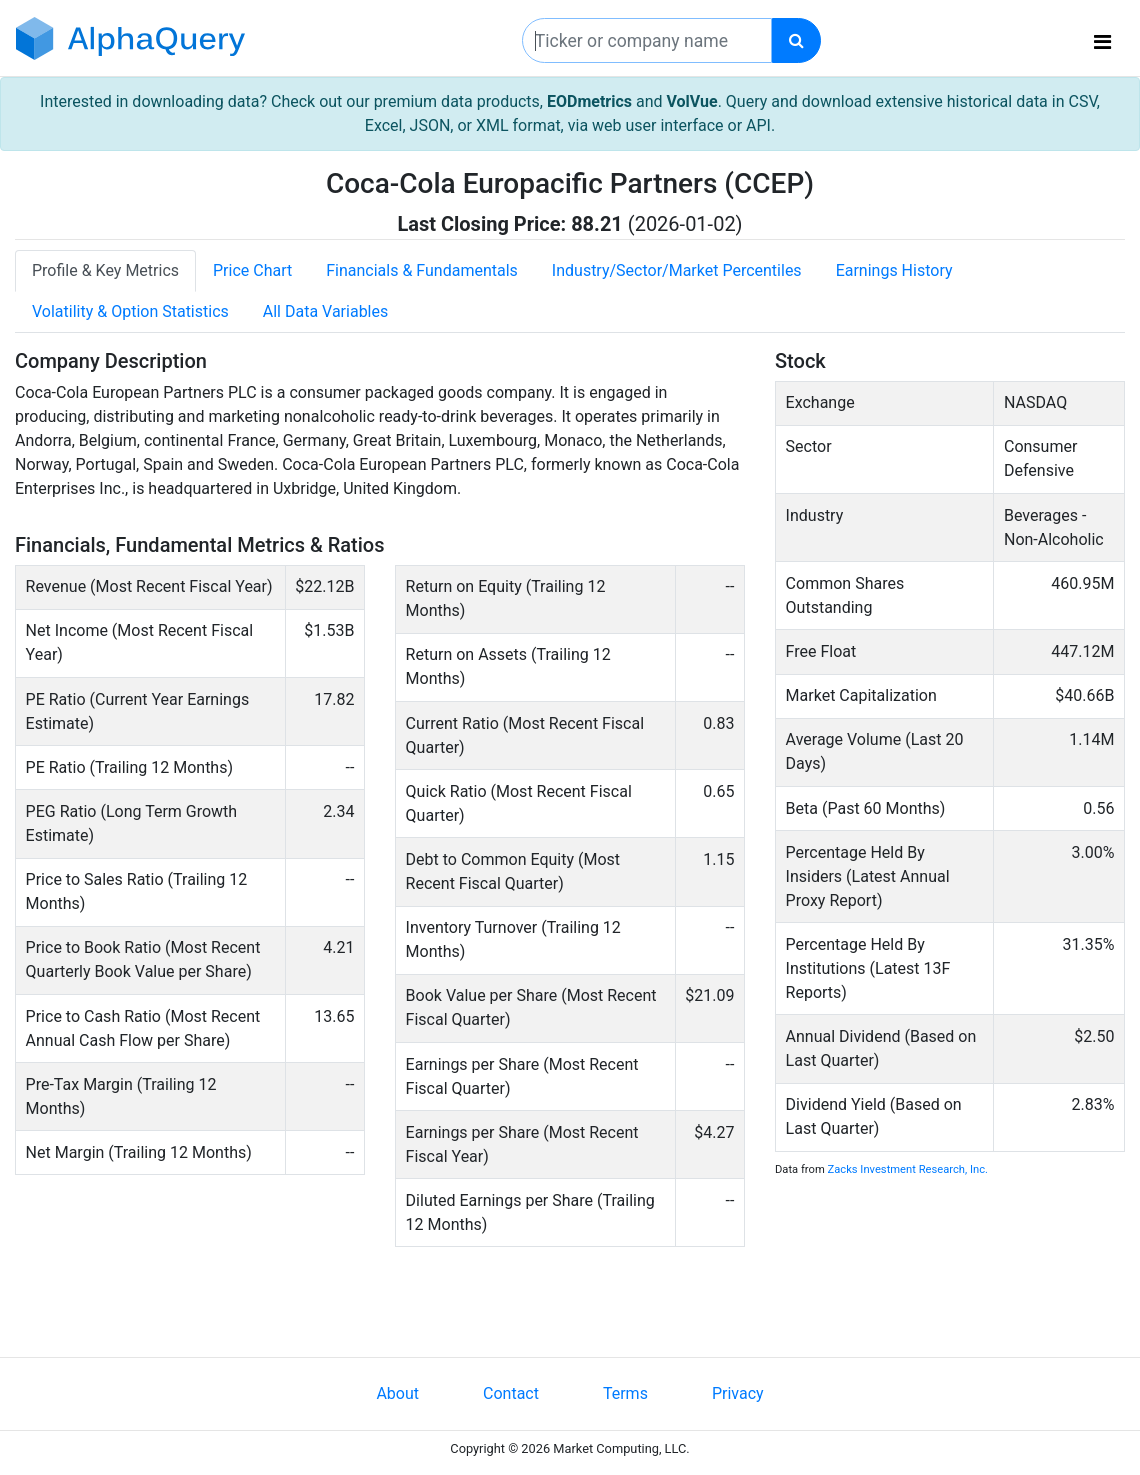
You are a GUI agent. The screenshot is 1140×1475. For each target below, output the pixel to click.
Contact (511, 1393)
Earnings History (894, 270)
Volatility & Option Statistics (130, 311)
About (397, 1393)
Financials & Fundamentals (422, 270)
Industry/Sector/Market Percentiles (677, 270)
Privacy (738, 1393)
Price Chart (252, 270)
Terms (625, 1393)
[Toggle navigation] (1102, 42)
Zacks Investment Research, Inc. (908, 1169)
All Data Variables (325, 311)
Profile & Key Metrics (105, 270)
